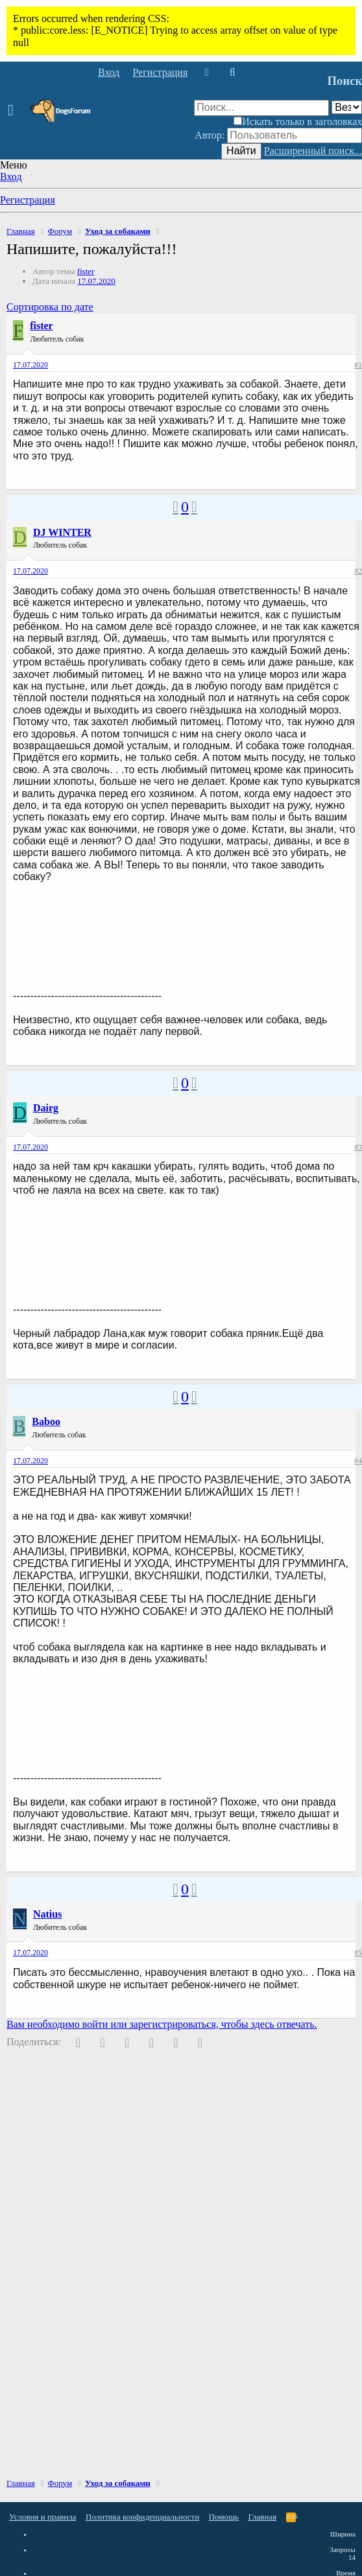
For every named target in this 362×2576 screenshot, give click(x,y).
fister (86, 271)
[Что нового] (206, 73)
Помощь (224, 2517)
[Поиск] (232, 73)
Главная (262, 2517)
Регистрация (27, 199)
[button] (15, 111)
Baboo (46, 1421)
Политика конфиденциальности (142, 2517)
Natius (47, 1914)
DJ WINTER (62, 532)
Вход (11, 176)
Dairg (45, 1107)
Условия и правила (43, 2517)
